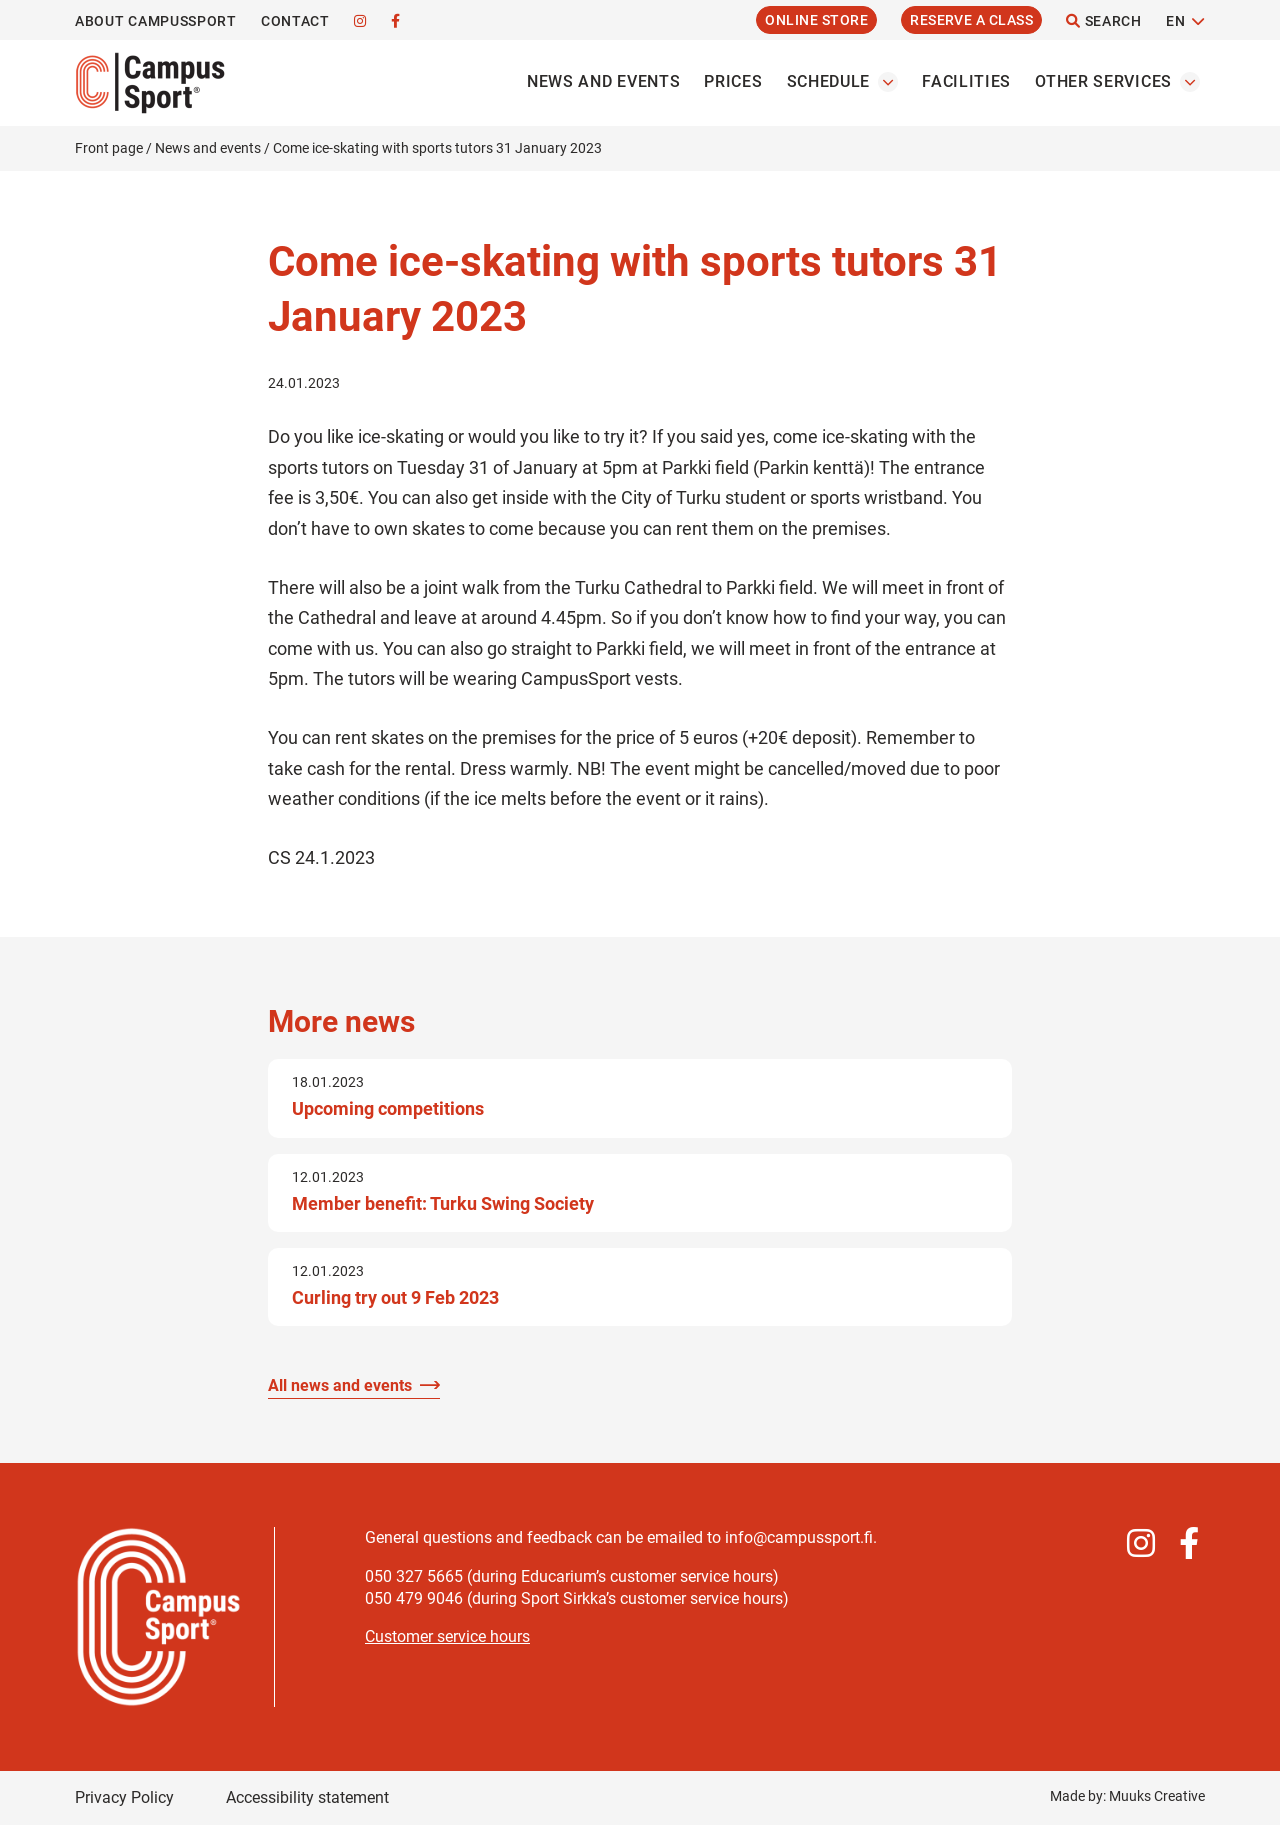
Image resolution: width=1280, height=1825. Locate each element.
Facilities (966, 81)
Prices (733, 81)
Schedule (829, 81)
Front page (109, 148)
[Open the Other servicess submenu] (1190, 82)
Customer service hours (447, 1636)
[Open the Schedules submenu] (888, 82)
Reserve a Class (971, 20)
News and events (604, 81)
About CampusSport (156, 21)
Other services (1103, 81)
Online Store (816, 20)
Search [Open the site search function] (1104, 21)
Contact (295, 21)
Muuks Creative (1157, 1796)
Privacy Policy (124, 1797)
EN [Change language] (1175, 21)
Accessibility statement (307, 1797)
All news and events (340, 1385)
